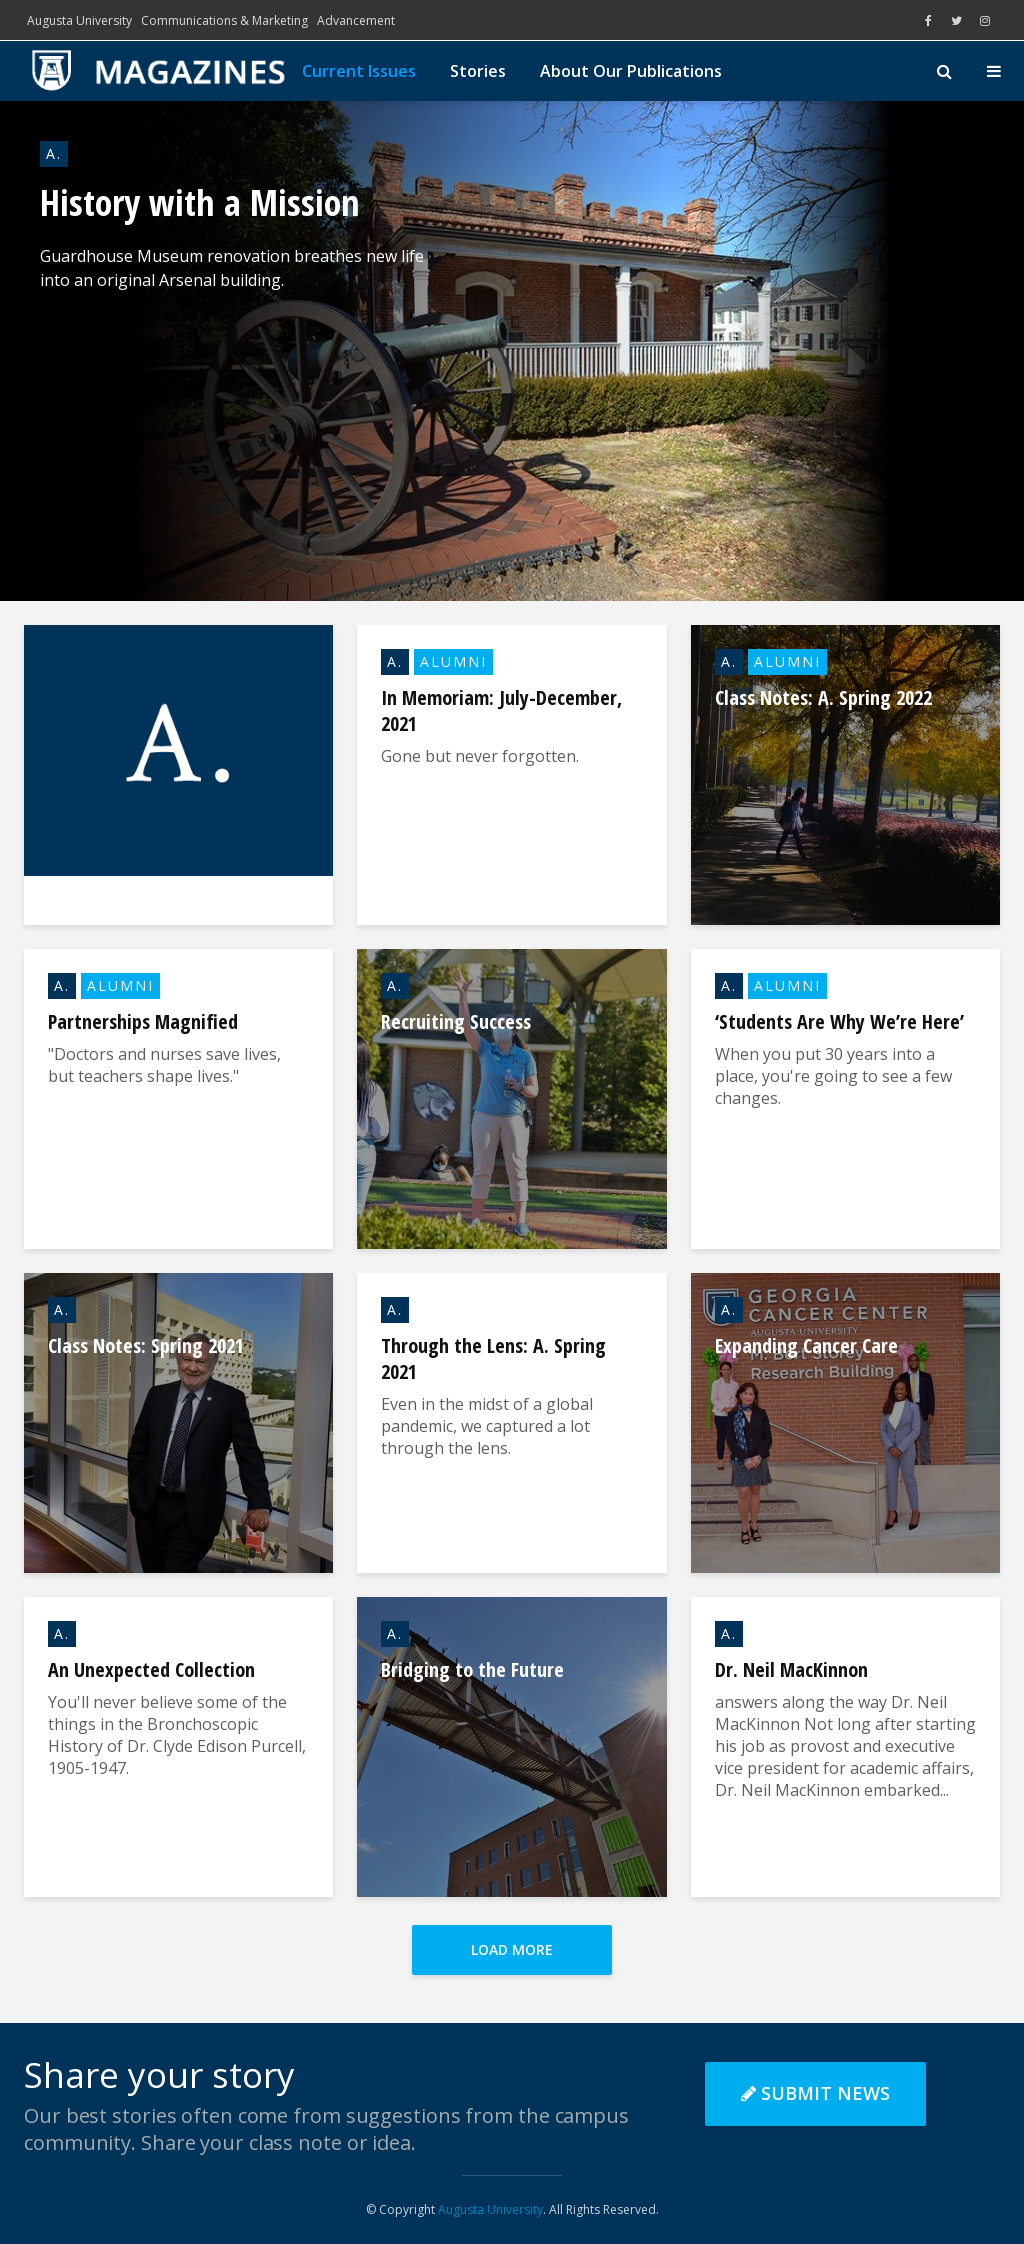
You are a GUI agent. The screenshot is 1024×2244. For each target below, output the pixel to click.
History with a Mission (200, 203)
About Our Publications (631, 71)
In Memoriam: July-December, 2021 (501, 711)
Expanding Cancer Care (806, 1346)
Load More (512, 1949)
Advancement (356, 20)
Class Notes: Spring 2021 (146, 1346)
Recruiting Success (456, 1022)
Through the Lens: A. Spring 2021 (493, 1359)
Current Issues (359, 71)
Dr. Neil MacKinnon (791, 1670)
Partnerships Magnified (143, 1022)
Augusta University (79, 20)
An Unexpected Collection (151, 1670)
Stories (478, 71)
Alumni (453, 661)
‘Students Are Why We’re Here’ (839, 1022)
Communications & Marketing (224, 20)
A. (54, 153)
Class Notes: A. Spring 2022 (823, 698)
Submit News (815, 2093)
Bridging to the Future (472, 1670)
